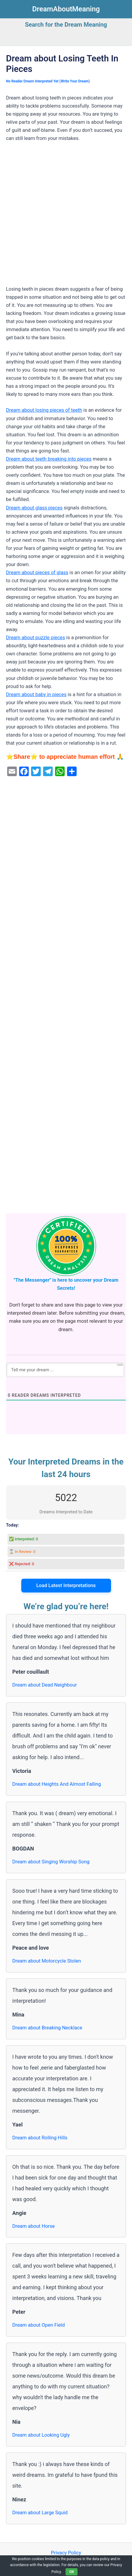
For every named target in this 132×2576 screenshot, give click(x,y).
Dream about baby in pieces (36, 694)
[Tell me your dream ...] (65, 1370)
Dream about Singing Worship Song (50, 1862)
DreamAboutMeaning (66, 9)
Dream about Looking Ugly (41, 2435)
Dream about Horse (33, 2226)
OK (71, 2572)
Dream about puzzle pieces (35, 637)
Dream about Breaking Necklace (47, 2028)
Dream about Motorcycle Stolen (46, 1961)
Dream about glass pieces (34, 508)
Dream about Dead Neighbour (44, 1685)
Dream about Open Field (38, 2325)
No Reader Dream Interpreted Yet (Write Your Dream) (48, 81)
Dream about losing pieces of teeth (44, 410)
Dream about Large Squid (40, 2512)
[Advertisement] (66, 216)
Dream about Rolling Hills (39, 2138)
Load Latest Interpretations (66, 1585)
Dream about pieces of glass (37, 572)
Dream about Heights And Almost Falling (56, 1784)
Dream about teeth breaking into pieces (49, 459)
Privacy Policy (66, 2553)
